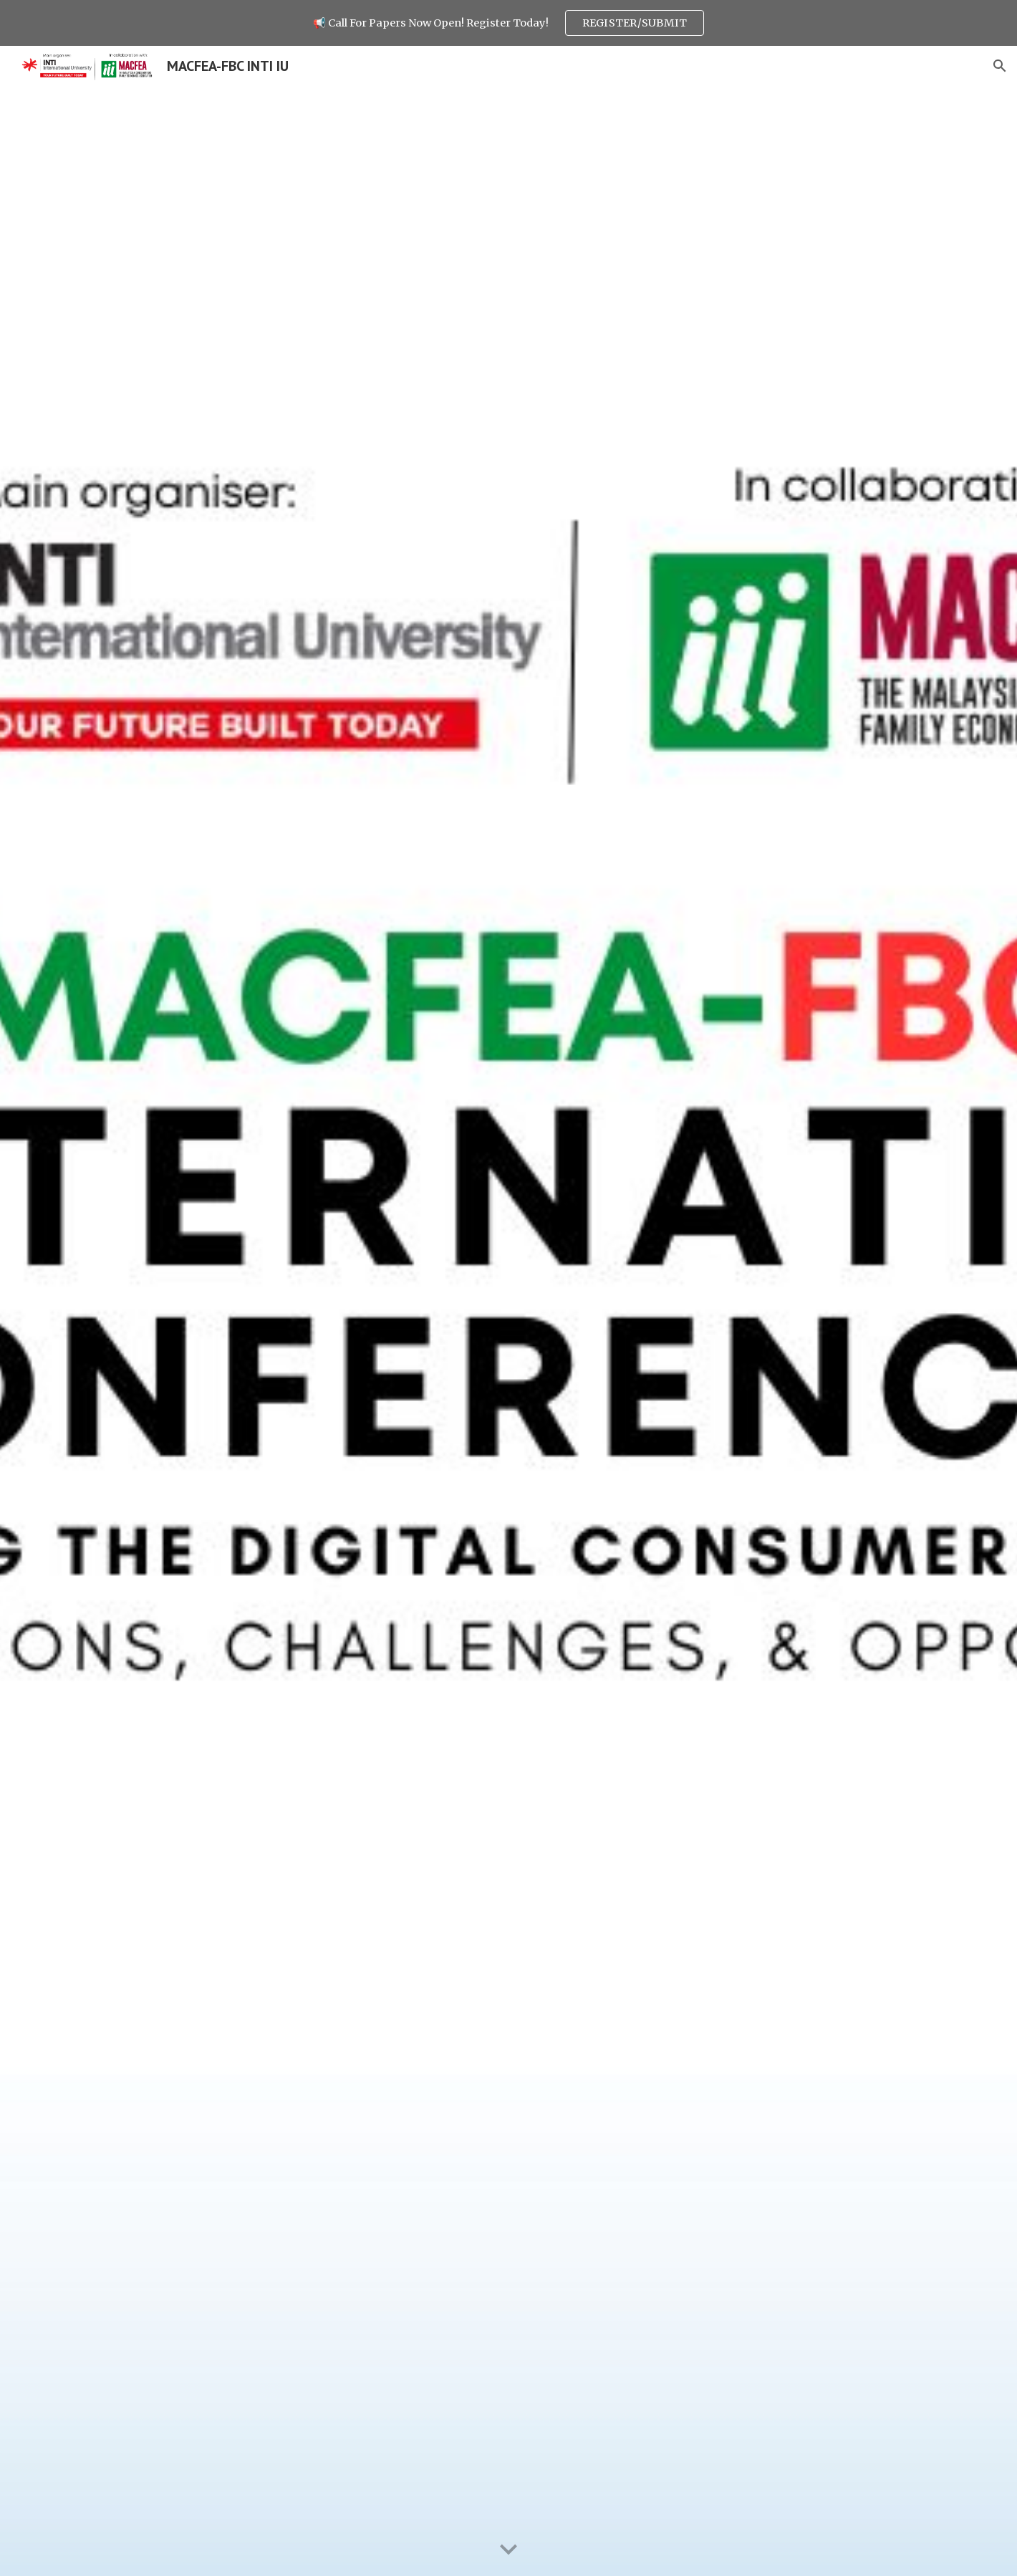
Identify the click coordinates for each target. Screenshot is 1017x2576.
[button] (1000, 66)
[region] (508, 23)
